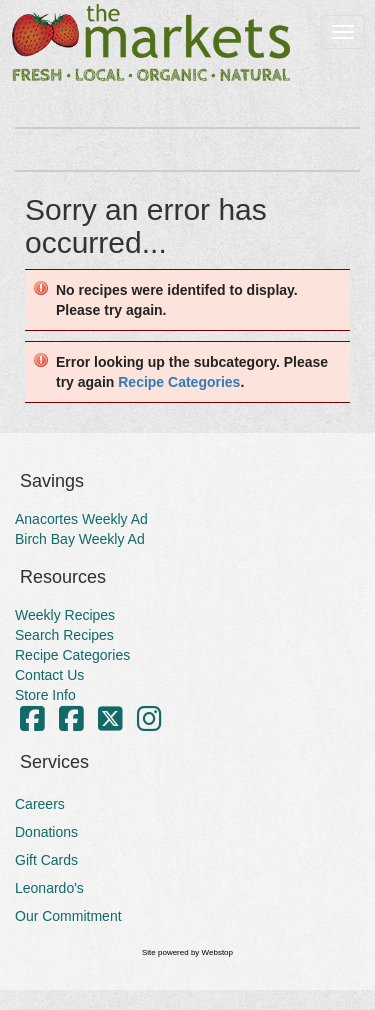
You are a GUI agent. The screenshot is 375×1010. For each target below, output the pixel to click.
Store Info (45, 695)
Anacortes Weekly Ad (81, 519)
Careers (40, 804)
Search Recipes (64, 635)
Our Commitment (68, 916)
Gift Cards (46, 860)
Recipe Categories (179, 382)
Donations (46, 832)
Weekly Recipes (65, 615)
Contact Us (49, 675)
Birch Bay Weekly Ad (80, 539)
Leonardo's (49, 888)
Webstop (217, 952)
